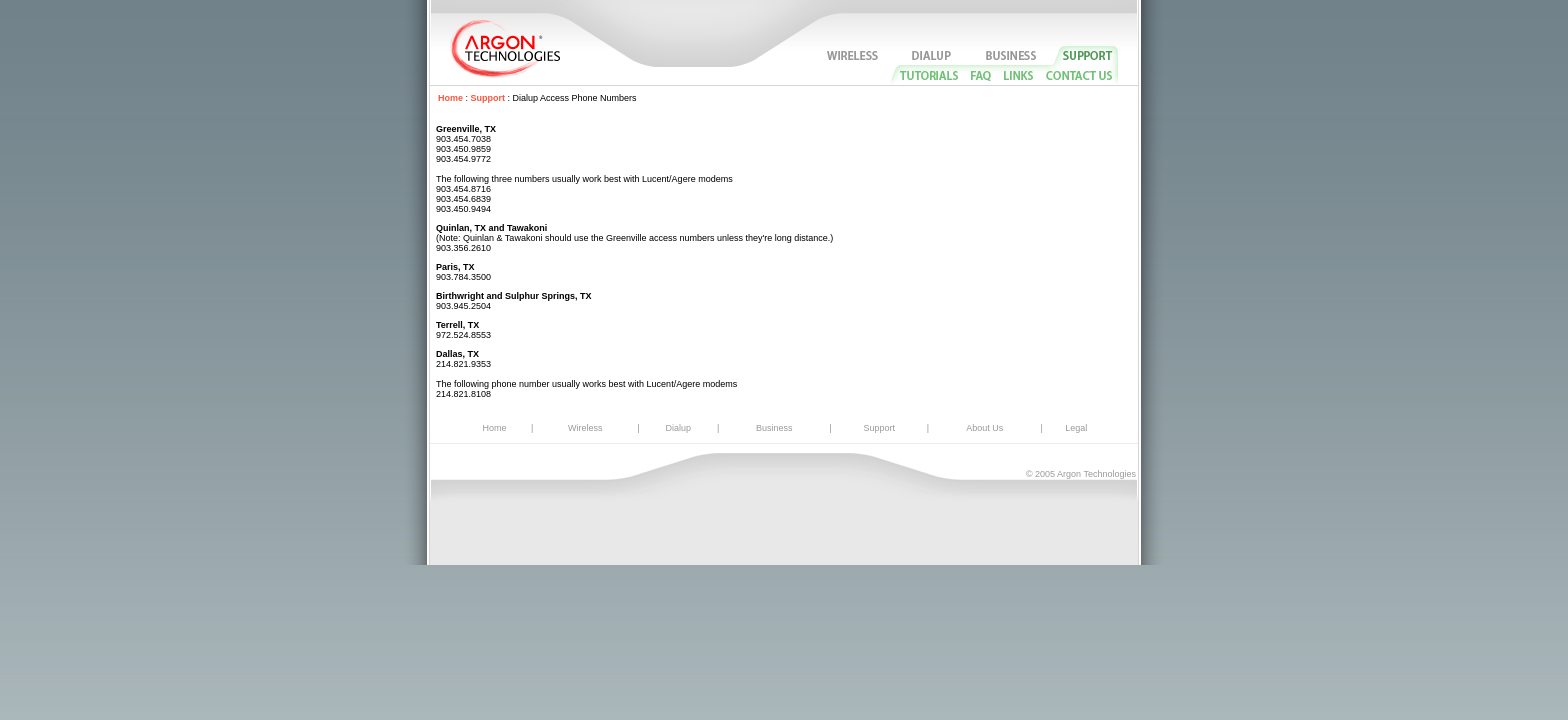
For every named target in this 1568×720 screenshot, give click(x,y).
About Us (984, 428)
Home (450, 98)
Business (774, 428)
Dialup (679, 428)
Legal (1076, 428)
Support (488, 98)
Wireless (585, 428)
